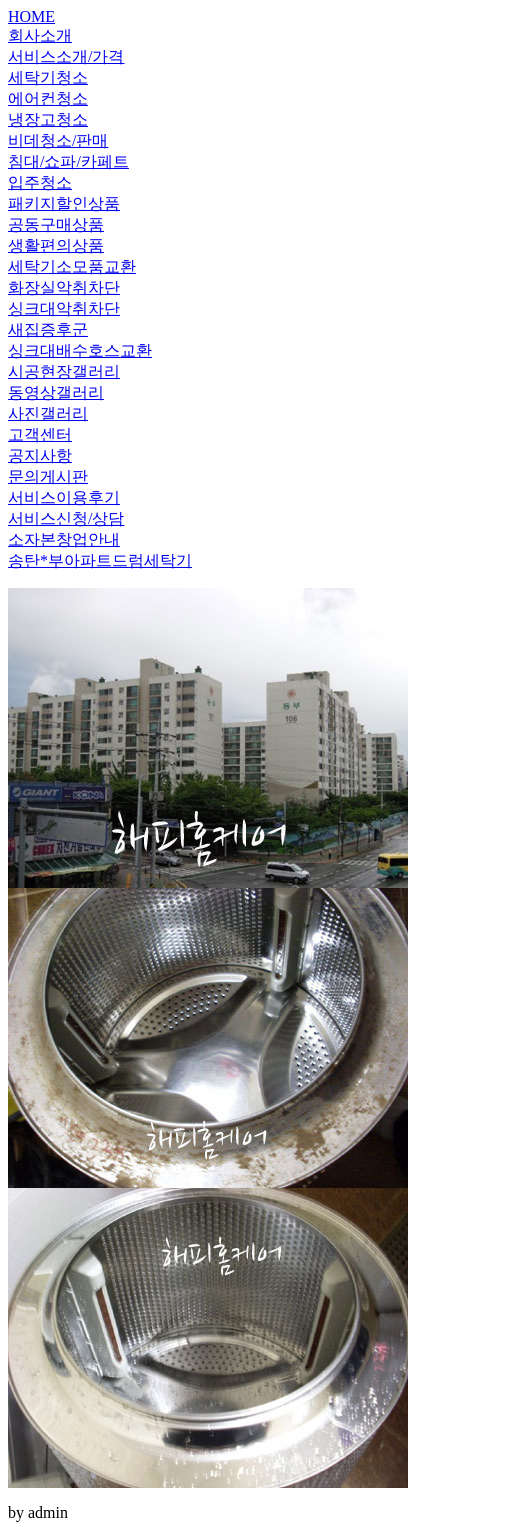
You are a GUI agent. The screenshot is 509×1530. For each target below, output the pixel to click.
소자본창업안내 (64, 539)
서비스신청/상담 (66, 518)
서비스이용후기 (64, 497)
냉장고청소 (48, 119)
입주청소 (40, 182)
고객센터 (40, 434)
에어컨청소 (48, 98)
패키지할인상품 (64, 203)
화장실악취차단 (64, 287)
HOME (31, 16)
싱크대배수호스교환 (80, 350)
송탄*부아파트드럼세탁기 (100, 560)
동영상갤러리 (56, 392)
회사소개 (40, 35)
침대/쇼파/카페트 (68, 161)
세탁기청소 (48, 77)
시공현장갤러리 (64, 371)
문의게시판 (48, 476)
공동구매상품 (56, 224)
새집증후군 (48, 329)
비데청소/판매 (58, 140)
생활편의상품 (56, 245)
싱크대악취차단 (64, 308)
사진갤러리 (48, 413)
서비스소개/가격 (66, 56)
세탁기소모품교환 (72, 266)
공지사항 (40, 455)
